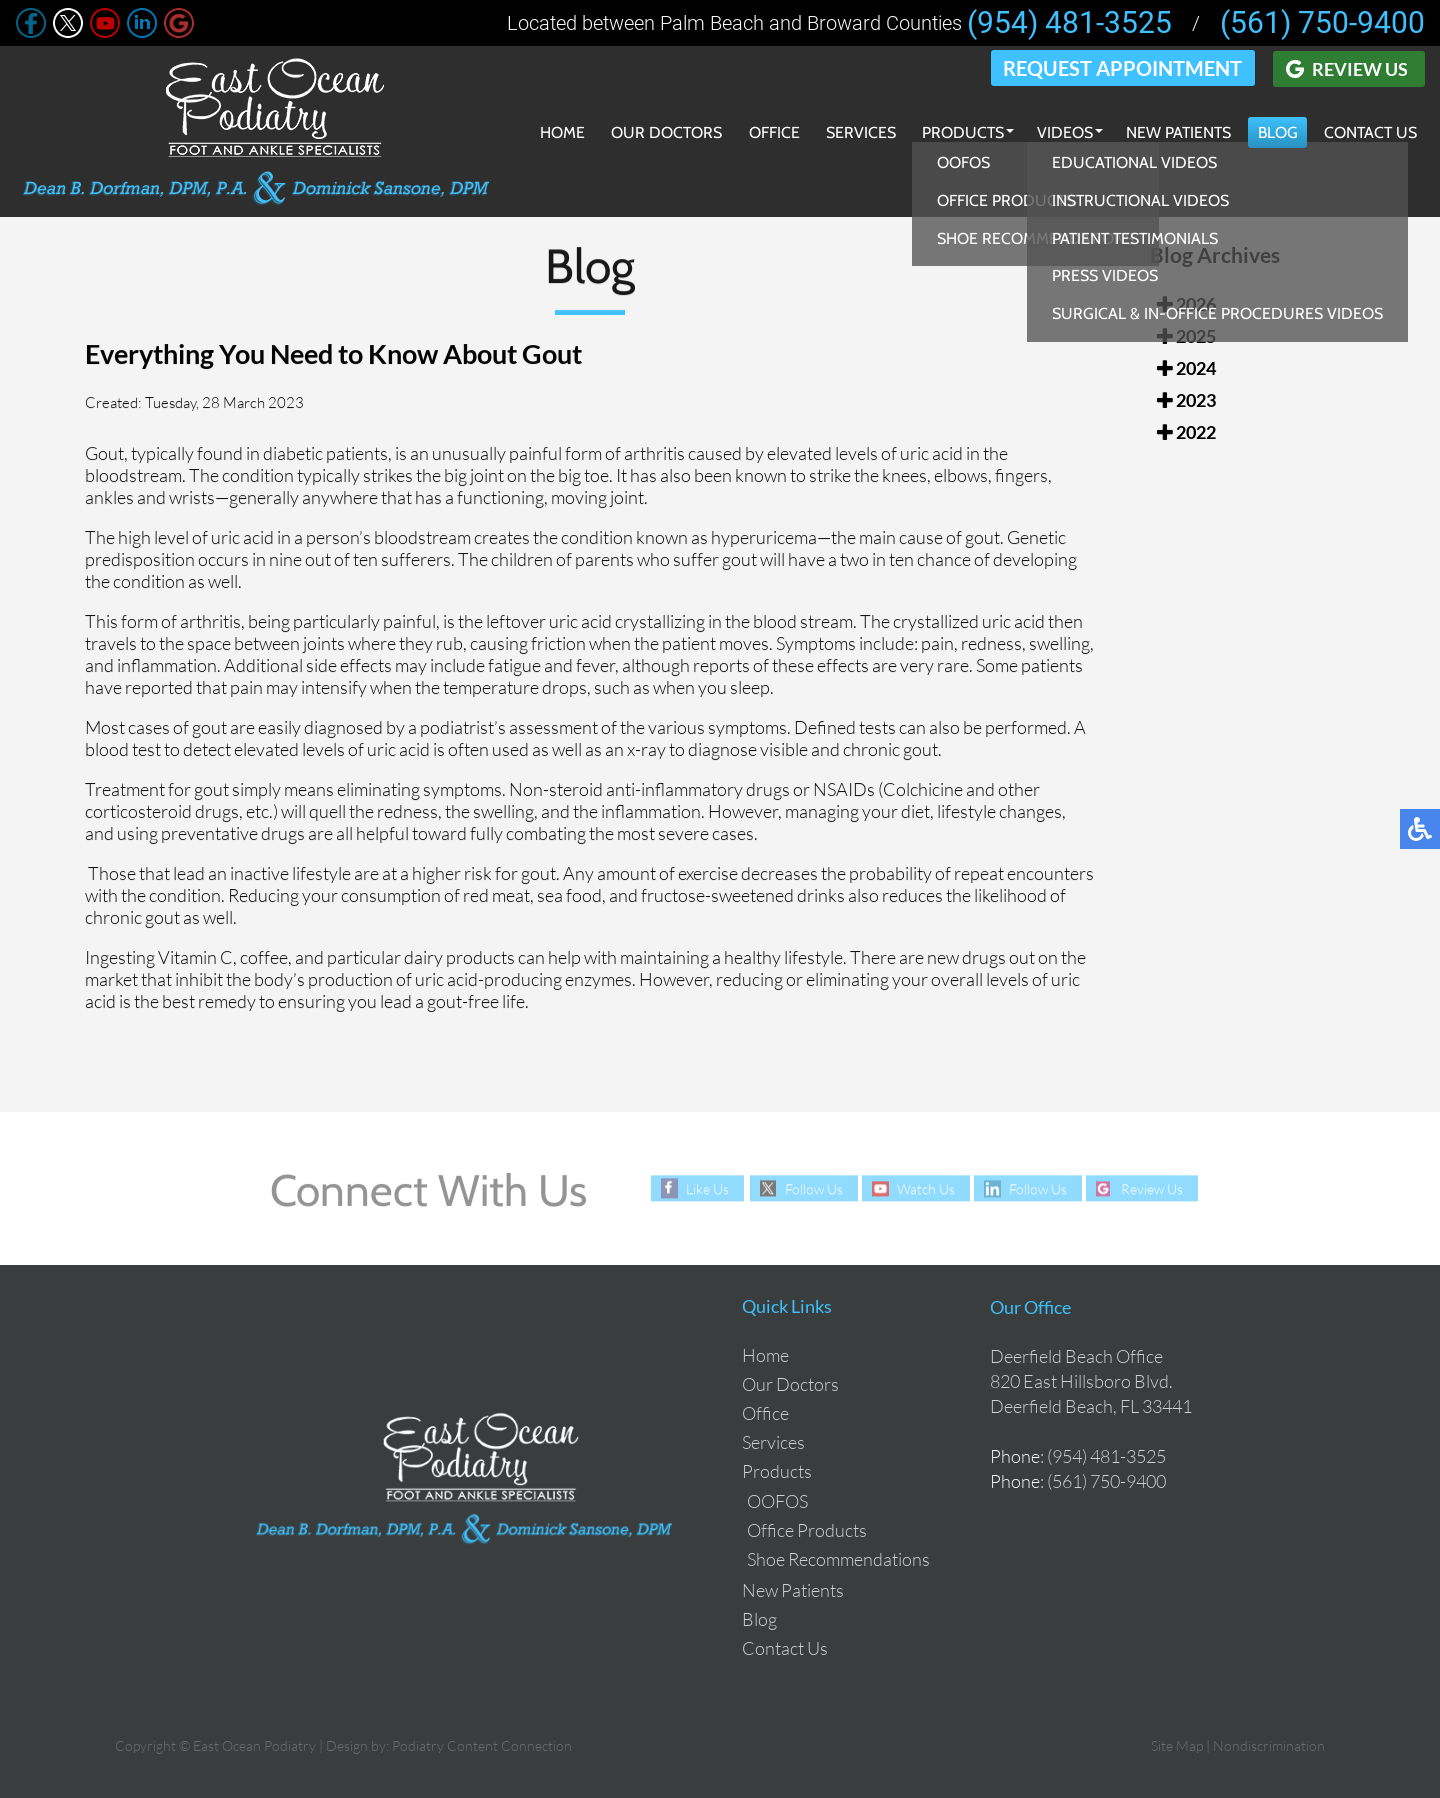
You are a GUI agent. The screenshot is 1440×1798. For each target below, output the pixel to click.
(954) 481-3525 (1069, 23)
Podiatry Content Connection (482, 1745)
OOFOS (777, 1501)
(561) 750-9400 (1322, 23)
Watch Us (925, 1188)
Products (958, 132)
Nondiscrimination (1269, 1745)
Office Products (807, 1530)
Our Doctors (662, 132)
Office (769, 132)
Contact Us (1369, 132)
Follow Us (811, 1188)
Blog (1275, 132)
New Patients (1175, 132)
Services (856, 132)
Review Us (1360, 68)
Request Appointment (1123, 68)
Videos (1061, 132)
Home (557, 132)
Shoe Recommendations (838, 1559)
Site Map (1177, 1745)
